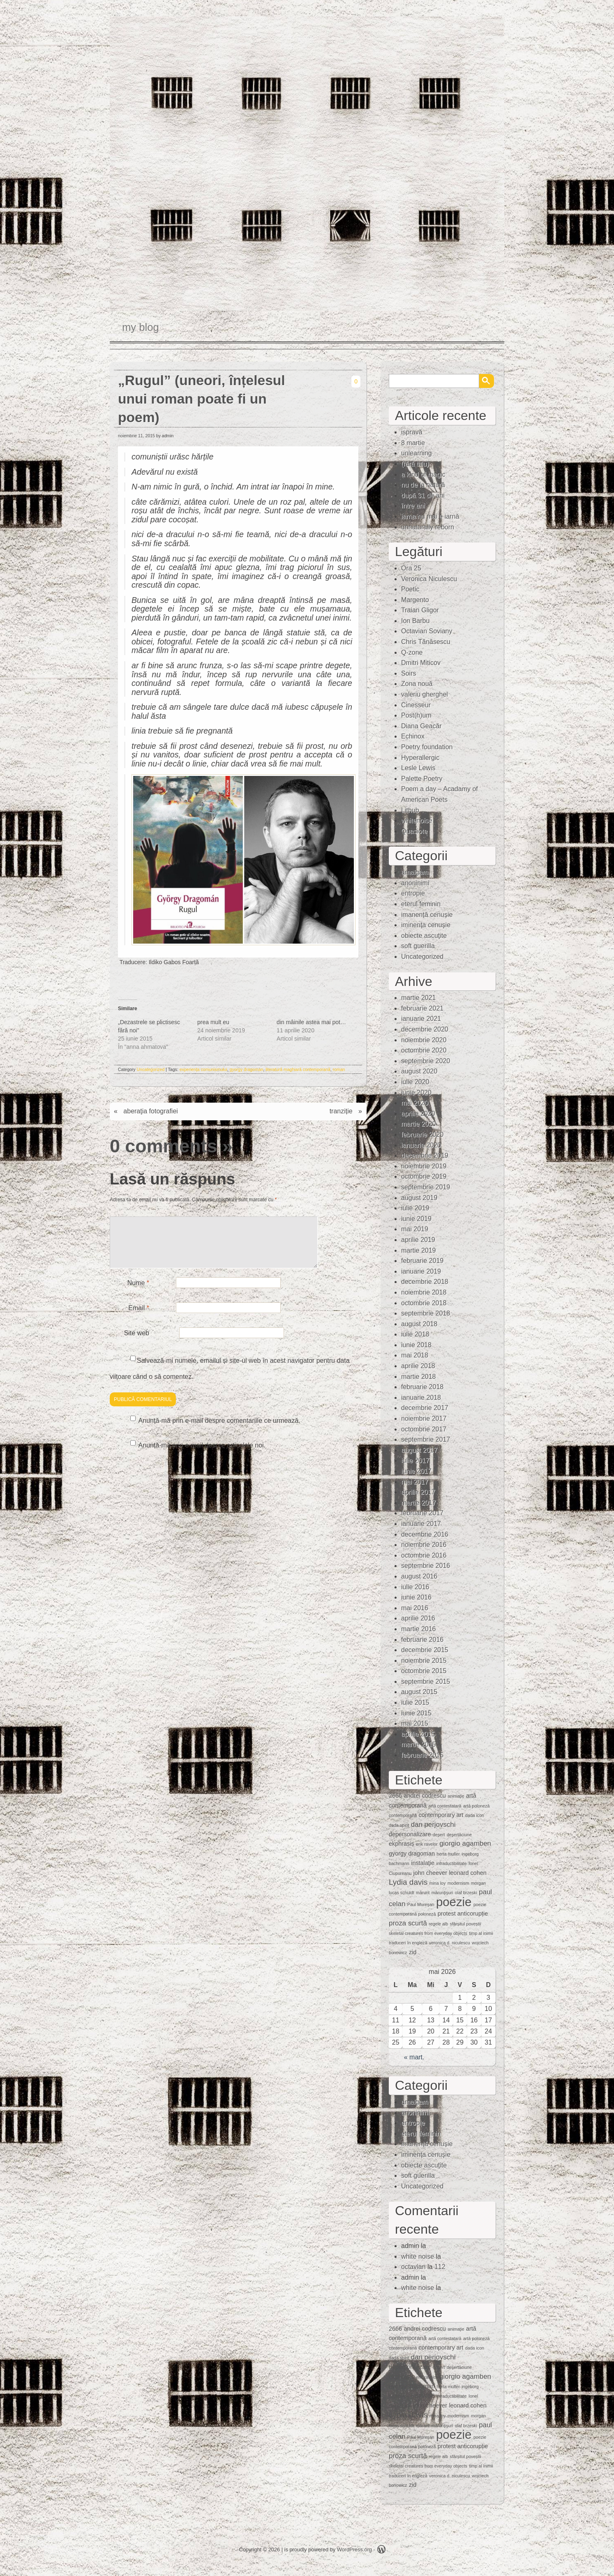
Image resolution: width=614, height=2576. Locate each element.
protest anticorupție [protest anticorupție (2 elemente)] (463, 1913)
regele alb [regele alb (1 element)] (438, 1923)
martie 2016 (418, 1628)
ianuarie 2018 (421, 1397)
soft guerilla (418, 945)
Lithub (410, 810)
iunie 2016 (416, 1597)
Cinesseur (416, 705)
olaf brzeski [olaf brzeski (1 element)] (466, 1892)
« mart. (414, 2057)
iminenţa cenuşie (425, 924)
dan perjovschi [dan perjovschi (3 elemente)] (433, 1824)
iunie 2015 (416, 1713)
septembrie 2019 (425, 1187)
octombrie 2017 (423, 1429)
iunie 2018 (416, 1344)
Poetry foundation (426, 746)
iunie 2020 (416, 1092)
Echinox (413, 736)
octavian (413, 2266)
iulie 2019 (415, 1208)
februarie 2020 (422, 1134)
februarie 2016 (422, 1639)
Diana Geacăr (421, 725)
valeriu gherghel (424, 694)
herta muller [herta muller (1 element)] (447, 1853)
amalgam (414, 872)
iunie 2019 (416, 1218)
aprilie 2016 (418, 1618)
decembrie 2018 (424, 1281)
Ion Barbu (415, 620)
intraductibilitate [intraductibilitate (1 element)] (451, 1863)
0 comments (163, 1146)
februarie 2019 (422, 1260)
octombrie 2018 (423, 1303)
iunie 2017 (416, 1471)
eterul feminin (421, 903)
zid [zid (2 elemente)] (412, 1952)
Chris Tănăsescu (425, 641)
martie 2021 (418, 997)
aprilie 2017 (418, 1492)
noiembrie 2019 (423, 1166)
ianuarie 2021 (421, 1018)
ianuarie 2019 (421, 1271)
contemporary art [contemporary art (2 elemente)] (441, 1815)
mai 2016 (414, 1607)
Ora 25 (411, 568)
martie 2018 (418, 1376)
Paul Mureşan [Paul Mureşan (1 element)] (420, 1904)
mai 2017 (414, 1481)
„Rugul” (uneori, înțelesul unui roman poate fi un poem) (201, 399)
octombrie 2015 (423, 1670)
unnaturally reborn (427, 527)
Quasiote (414, 831)
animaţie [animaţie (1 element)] (456, 1796)
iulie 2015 (415, 1702)
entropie (413, 893)
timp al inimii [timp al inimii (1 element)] (481, 1933)
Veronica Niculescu (429, 578)
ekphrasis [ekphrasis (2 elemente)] (401, 1843)
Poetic (410, 589)
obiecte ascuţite (424, 935)
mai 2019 (414, 1229)
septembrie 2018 (425, 1313)
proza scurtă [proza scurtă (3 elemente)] (408, 1923)
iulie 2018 (415, 1334)
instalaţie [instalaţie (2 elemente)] (422, 1863)
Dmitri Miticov (421, 662)
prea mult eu (213, 1022)
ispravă (411, 432)
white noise (417, 2256)
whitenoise (416, 820)
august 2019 (419, 1197)
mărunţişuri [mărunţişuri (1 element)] (442, 1892)
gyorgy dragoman (246, 1069)
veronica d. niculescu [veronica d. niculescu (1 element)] (449, 1942)
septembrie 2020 (425, 1060)
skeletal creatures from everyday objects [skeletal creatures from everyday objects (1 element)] (428, 1933)
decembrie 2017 (424, 1407)
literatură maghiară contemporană (297, 1069)
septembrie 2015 (425, 1681)
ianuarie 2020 (421, 1145)
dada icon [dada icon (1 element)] (474, 1815)
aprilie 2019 (418, 1239)
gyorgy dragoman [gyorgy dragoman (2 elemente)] (412, 1853)
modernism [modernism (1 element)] (458, 1883)
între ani (413, 505)
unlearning (416, 453)
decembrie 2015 (424, 1649)
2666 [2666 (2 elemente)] (395, 1795)
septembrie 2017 (425, 1439)
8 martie (413, 442)
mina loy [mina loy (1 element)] (437, 1883)
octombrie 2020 (423, 1050)
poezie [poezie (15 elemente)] (453, 1902)
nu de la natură (423, 484)
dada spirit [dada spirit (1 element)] (399, 1825)
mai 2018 (414, 1355)
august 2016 (419, 1576)
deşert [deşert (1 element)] (439, 1834)
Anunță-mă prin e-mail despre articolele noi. (201, 1455)
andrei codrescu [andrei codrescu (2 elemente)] (424, 1795)
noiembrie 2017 (423, 1418)
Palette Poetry (422, 778)
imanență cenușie (426, 914)
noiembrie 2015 (423, 1660)
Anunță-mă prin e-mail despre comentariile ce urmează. (219, 1430)
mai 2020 (414, 1102)
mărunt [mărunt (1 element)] (422, 1892)
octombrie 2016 (423, 1555)
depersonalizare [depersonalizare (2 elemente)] (410, 1834)
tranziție (341, 1111)
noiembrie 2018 (423, 1292)
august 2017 (419, 1450)
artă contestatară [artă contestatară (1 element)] (444, 1805)
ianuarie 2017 (421, 1523)
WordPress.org (354, 2549)
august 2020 (419, 1071)
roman (339, 1069)
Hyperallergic (420, 757)
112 (439, 2266)
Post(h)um (416, 715)
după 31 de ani (423, 495)
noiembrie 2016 (423, 1544)
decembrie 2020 (424, 1029)
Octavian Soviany (426, 631)
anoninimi (415, 882)
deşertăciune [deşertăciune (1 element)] (459, 1834)
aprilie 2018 (418, 1365)
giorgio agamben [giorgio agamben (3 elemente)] (465, 1843)
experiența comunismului (203, 1069)
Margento (415, 599)
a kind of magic (423, 474)
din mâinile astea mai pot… (311, 1022)
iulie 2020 (415, 1081)
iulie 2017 (415, 1460)
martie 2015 (418, 1744)
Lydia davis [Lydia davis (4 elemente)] (408, 1882)
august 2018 (419, 1323)
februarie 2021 (422, 1008)
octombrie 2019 (423, 1176)
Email (138, 1317)
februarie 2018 (422, 1386)
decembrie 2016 (424, 1534)
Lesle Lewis (418, 767)
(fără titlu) (415, 463)
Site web (136, 1342)
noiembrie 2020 (423, 1039)
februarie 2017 (422, 1513)
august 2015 (419, 1691)
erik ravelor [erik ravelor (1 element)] (427, 1844)
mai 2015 (414, 1723)
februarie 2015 (422, 1755)
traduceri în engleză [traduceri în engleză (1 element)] (408, 1942)
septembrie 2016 (425, 1565)
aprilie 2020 (418, 1113)
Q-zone (411, 652)
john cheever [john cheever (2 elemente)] (430, 1873)
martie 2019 (418, 1250)
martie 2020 (418, 1123)
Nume (138, 1292)
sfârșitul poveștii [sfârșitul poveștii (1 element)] (465, 1923)
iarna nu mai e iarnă (430, 516)
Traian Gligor (420, 610)
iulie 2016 (415, 1586)
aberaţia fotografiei (150, 1111)
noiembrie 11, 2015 (136, 435)
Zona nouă (417, 683)
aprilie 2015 (418, 1734)
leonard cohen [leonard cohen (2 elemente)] (467, 1873)
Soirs (408, 673)
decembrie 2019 (424, 1155)
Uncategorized (151, 1069)
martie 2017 (418, 1502)
